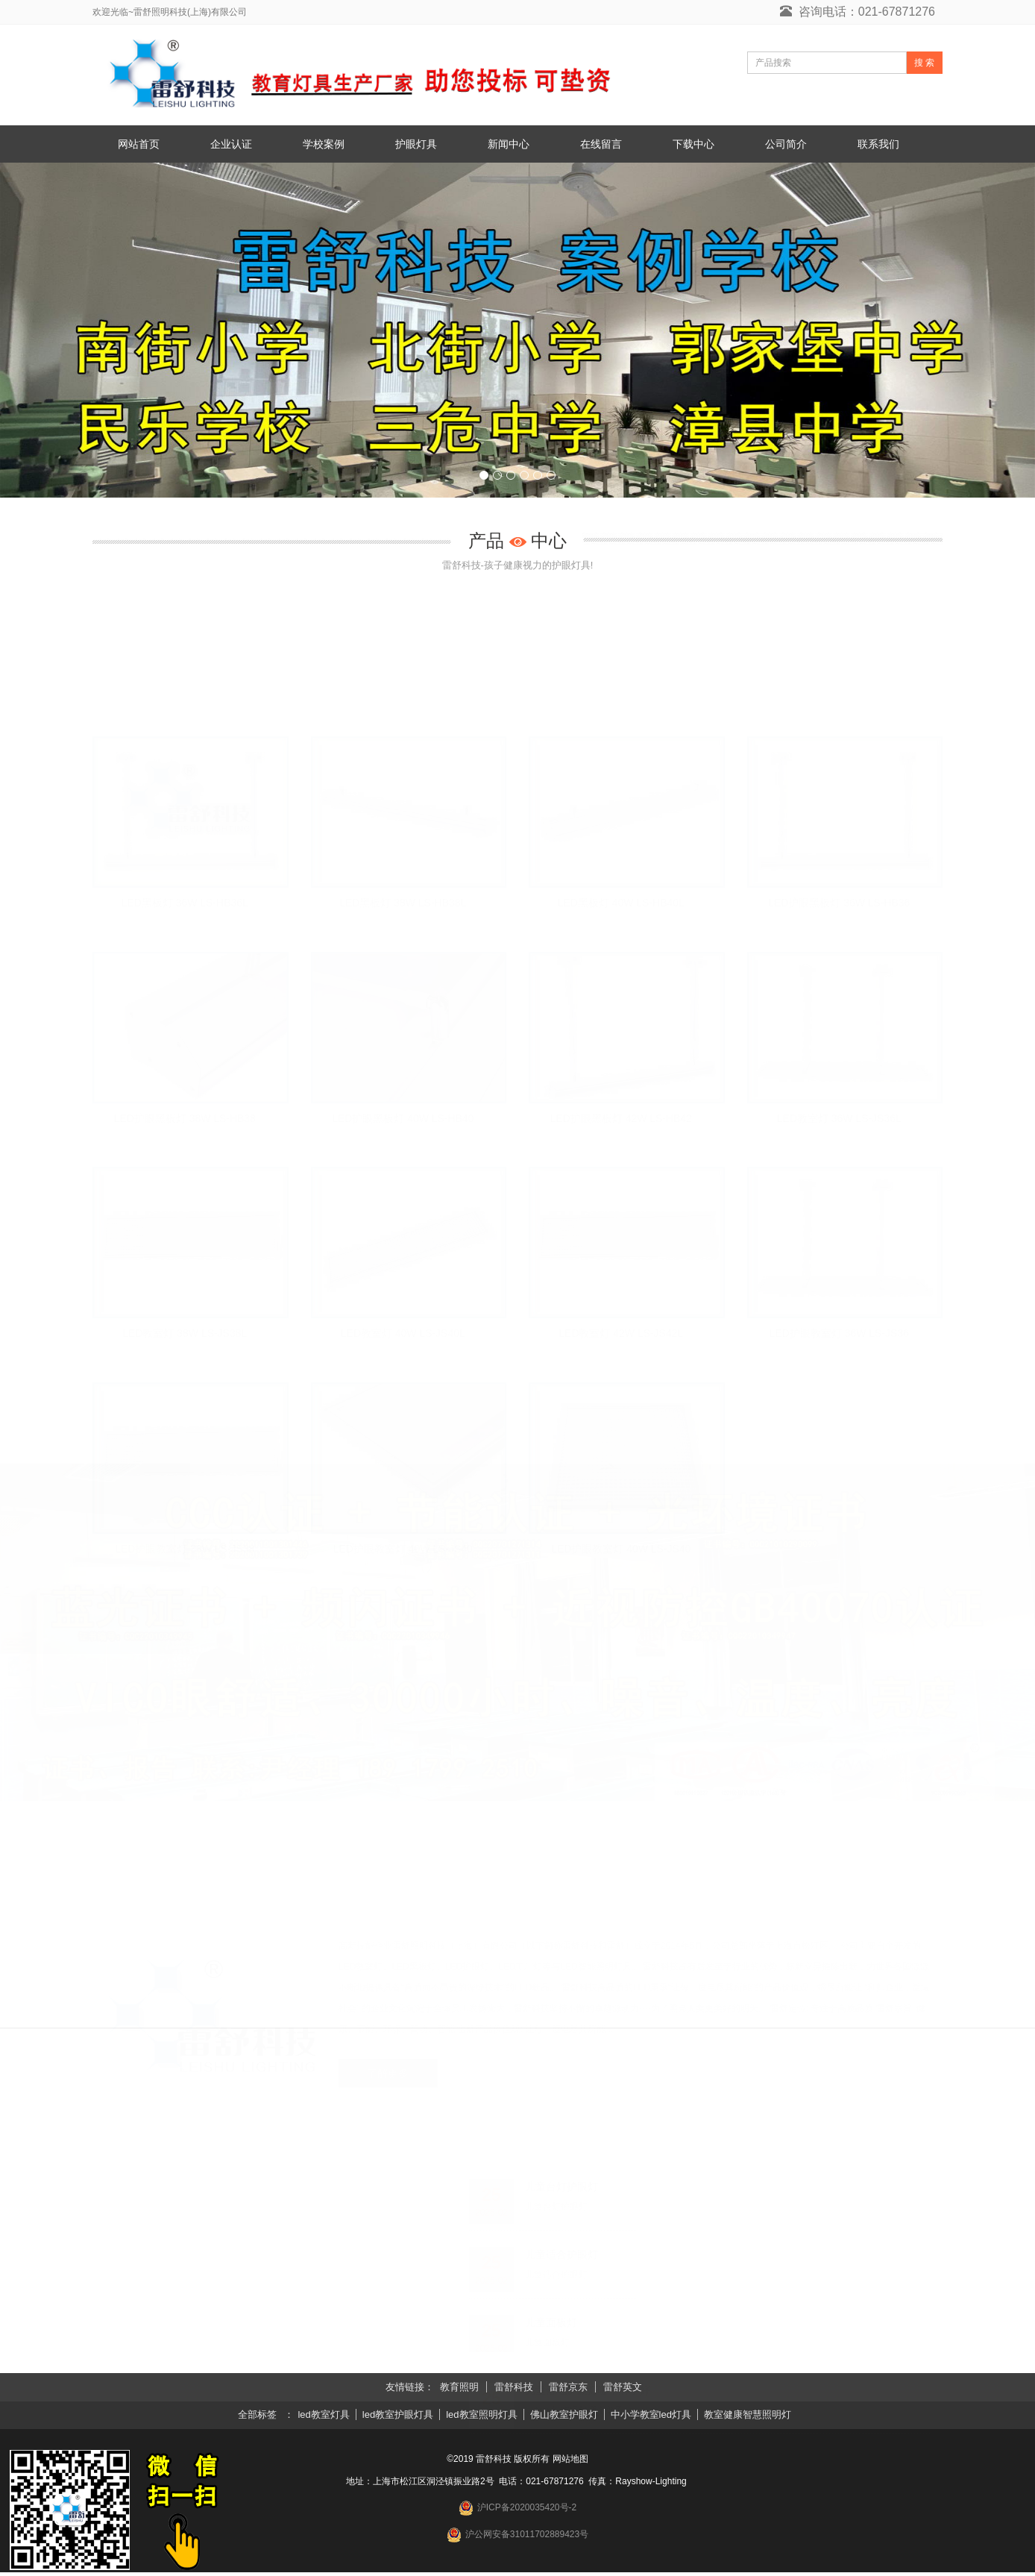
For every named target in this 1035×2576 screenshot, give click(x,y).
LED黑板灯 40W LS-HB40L (621, 903)
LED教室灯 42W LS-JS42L (621, 1335)
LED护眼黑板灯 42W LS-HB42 (621, 1119)
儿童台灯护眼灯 (561, 2190)
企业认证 (231, 144)
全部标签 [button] (257, 2418)
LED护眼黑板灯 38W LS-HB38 (184, 1119)
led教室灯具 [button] (324, 2418)
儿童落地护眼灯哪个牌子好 (587, 2394)
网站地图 (570, 2462)
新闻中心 (508, 144)
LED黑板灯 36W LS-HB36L (185, 903)
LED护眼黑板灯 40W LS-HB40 (403, 1119)
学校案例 (324, 144)
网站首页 (139, 144)
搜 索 (924, 62)
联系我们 (878, 144)
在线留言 (601, 144)
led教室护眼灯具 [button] (397, 2418)
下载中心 (693, 144)
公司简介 (786, 144)
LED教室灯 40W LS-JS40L (403, 1335)
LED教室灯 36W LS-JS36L (839, 1119)
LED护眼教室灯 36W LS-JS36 (840, 1335)
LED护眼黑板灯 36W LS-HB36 (839, 903)
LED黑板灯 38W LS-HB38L (402, 903)
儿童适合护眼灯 (561, 2258)
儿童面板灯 (551, 2326)
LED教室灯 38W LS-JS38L (184, 1335)
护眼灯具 (416, 144)
